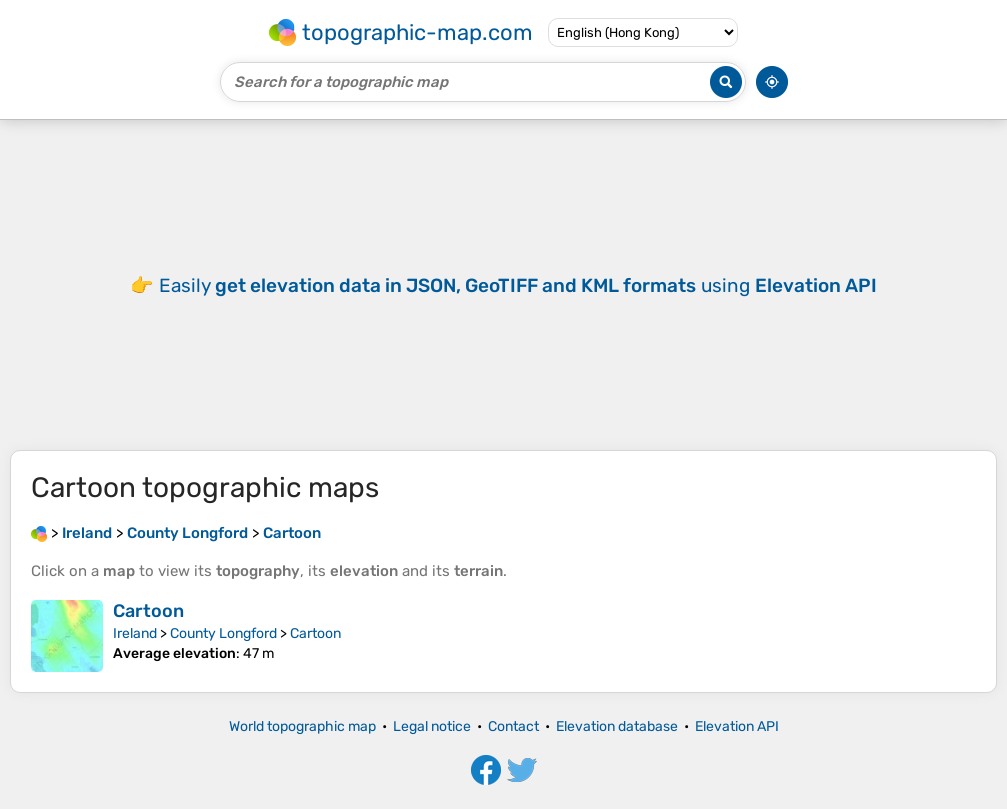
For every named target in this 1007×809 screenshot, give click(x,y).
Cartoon (148, 611)
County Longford (223, 633)
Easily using (518, 285)
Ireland (135, 633)
